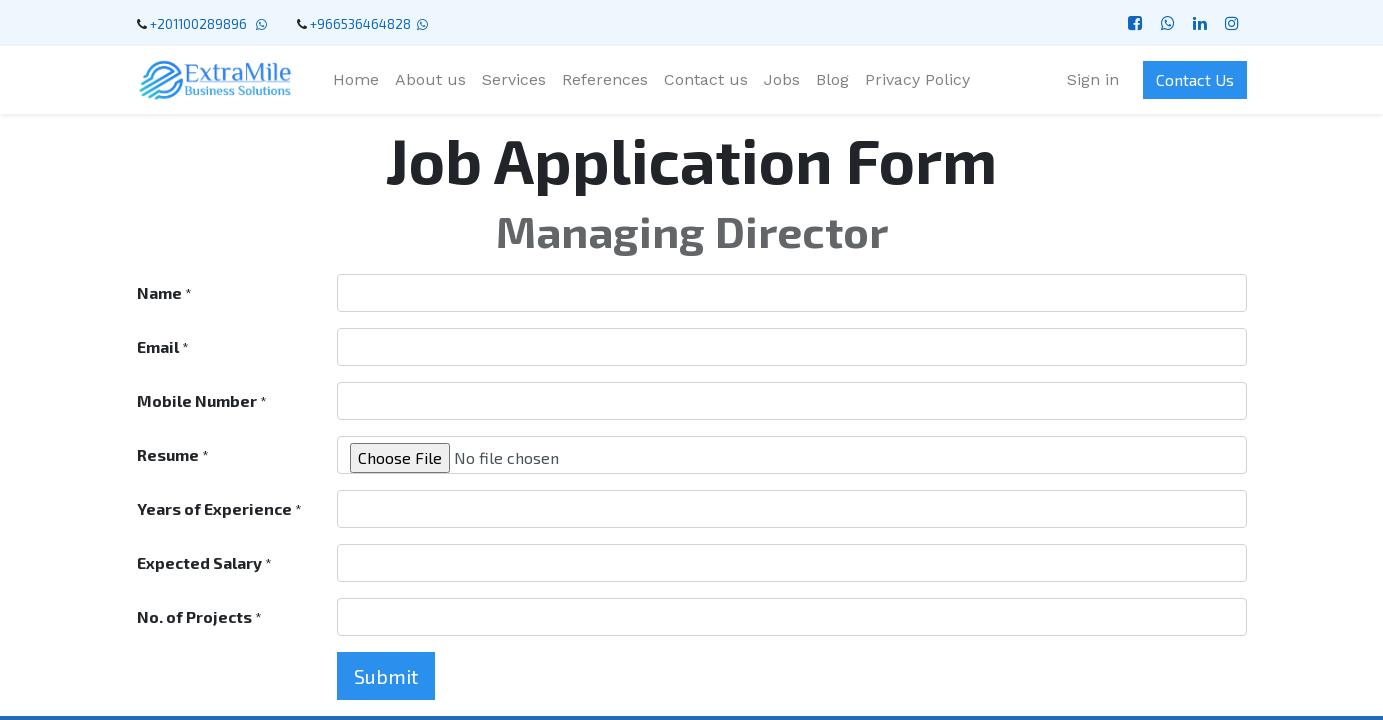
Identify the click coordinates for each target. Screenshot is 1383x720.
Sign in (1093, 79)
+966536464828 (360, 24)
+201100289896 (201, 24)
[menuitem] (356, 80)
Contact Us (1195, 79)
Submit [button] (386, 676)
